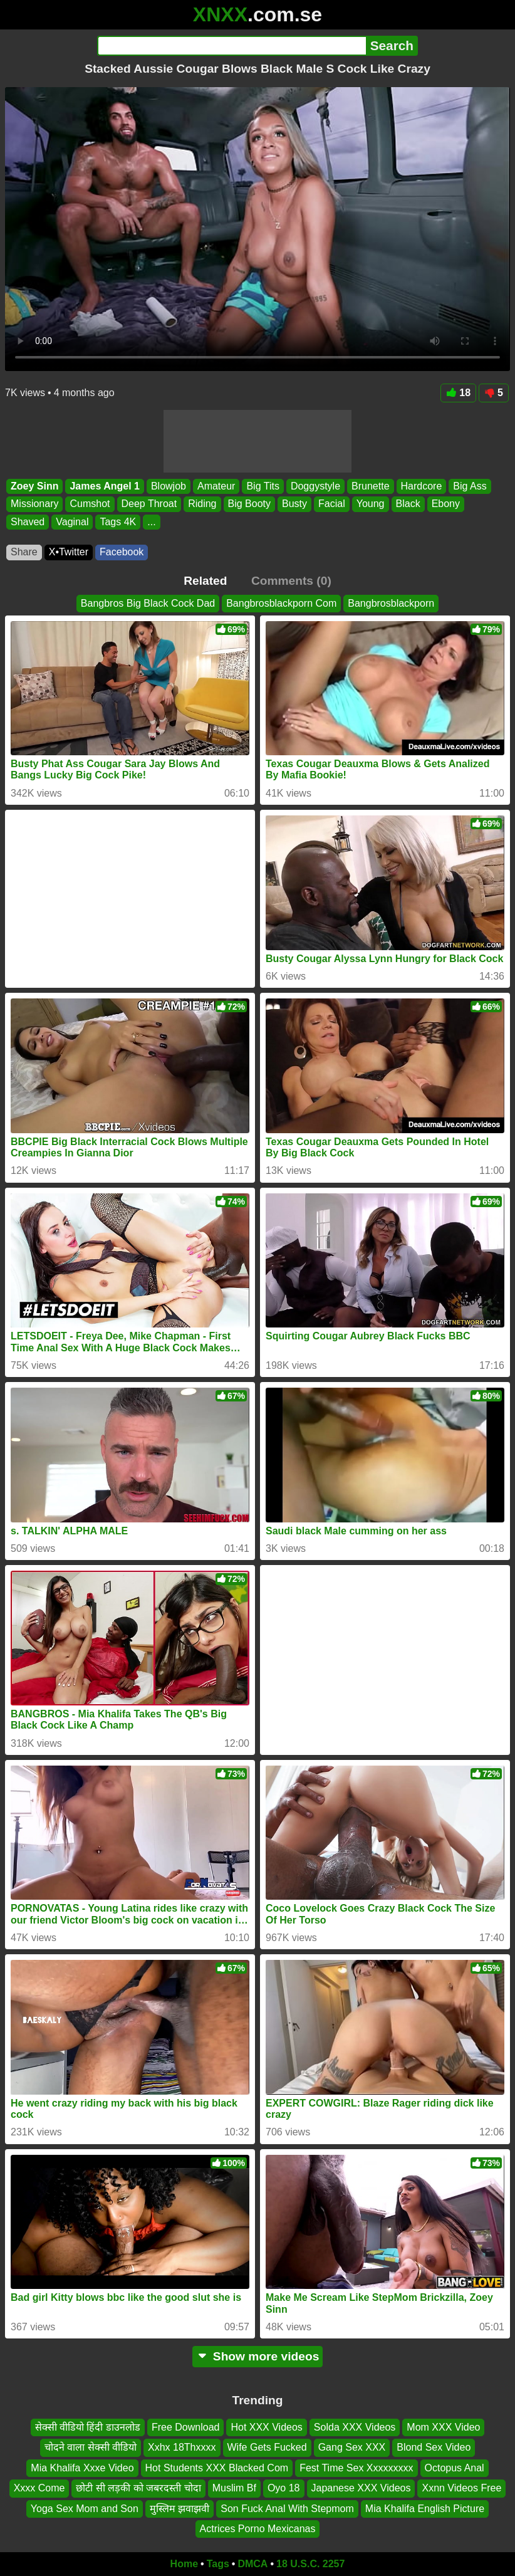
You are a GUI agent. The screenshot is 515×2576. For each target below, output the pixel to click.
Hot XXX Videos (266, 2427)
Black (408, 503)
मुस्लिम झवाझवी (179, 2508)
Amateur (216, 486)
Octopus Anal (454, 2468)
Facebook (121, 552)
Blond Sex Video (434, 2447)
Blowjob (168, 486)
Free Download (186, 2427)
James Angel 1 (104, 486)
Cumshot (90, 503)
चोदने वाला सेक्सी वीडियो (90, 2447)
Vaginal (72, 521)
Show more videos (258, 2356)
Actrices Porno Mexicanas (258, 2528)
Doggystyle (315, 486)
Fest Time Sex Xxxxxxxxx (356, 2468)
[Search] (231, 46)
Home (184, 2563)
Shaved (27, 521)
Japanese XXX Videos (361, 2488)
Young (370, 503)
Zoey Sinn (34, 486)
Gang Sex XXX (352, 2447)
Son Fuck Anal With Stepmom (287, 2508)
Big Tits (262, 486)
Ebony (446, 503)
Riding (202, 503)
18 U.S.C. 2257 (310, 2563)
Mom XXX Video (443, 2427)
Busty (294, 503)
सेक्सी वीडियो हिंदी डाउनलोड (87, 2427)
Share (24, 552)
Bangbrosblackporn (391, 603)
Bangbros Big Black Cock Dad (148, 603)
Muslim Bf (234, 2488)
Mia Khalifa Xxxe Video (82, 2468)
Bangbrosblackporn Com (281, 603)
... (151, 521)
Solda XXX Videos (354, 2427)
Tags (218, 2563)
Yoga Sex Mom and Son (84, 2508)
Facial (331, 503)
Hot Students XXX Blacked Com (217, 2468)
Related (205, 580)
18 (458, 392)
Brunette (370, 486)
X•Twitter (68, 552)
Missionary (34, 503)
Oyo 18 (284, 2488)
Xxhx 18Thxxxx (182, 2447)
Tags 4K (118, 521)
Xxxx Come (39, 2488)
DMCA (252, 2563)
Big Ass (469, 486)
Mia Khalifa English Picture (424, 2508)
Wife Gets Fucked (267, 2447)
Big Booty (249, 503)
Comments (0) (291, 580)
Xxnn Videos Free (461, 2488)
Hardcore (421, 486)
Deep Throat (149, 503)
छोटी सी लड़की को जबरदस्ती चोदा (138, 2488)
